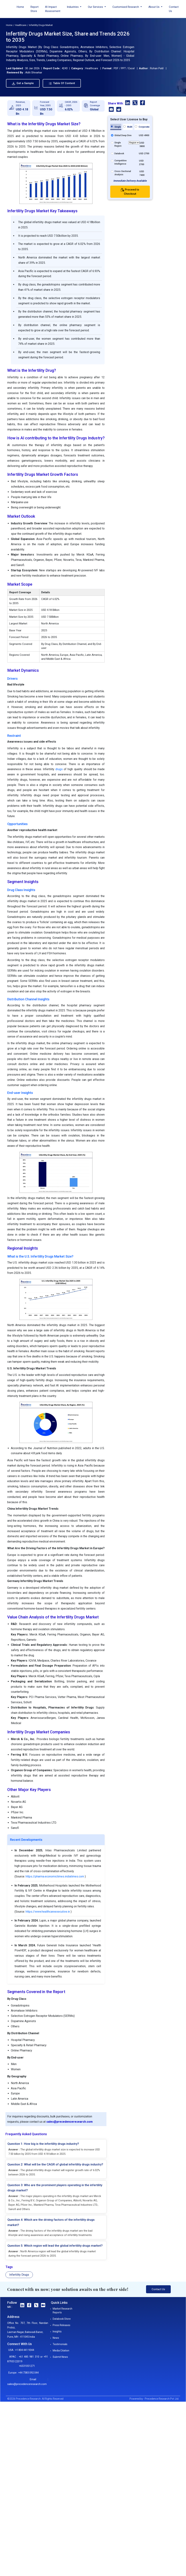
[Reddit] (118, 110)
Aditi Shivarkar (33, 72)
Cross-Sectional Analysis (122, 173)
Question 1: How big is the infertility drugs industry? (43, 2144)
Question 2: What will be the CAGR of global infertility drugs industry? (55, 2164)
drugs (59, 769)
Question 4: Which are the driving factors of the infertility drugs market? (51, 2222)
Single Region (127, 144)
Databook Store (62, 2318)
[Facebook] (142, 103)
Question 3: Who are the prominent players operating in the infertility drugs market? (54, 2187)
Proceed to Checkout (130, 191)
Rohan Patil (156, 68)
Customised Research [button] (126, 7)
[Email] (111, 110)
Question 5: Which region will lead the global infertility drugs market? (55, 2245)
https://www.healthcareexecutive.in (48, 1911)
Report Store (35, 9)
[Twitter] (135, 103)
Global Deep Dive (123, 135)
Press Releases (61, 2325)
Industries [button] (73, 7)
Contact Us (174, 9)
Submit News (60, 2356)
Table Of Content (61, 83)
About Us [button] (154, 7)
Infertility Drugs (19, 2274)
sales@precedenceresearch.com (69, 2121)
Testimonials (60, 2344)
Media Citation (61, 2350)
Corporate (142, 126)
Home (20, 7)
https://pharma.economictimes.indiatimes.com (55, 1876)
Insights (57, 2331)
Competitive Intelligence (120, 162)
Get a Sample (23, 83)
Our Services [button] (96, 7)
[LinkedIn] (128, 103)
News (56, 2337)
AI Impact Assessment (52, 9)
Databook (119, 153)
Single (116, 126)
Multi (127, 126)
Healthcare (20, 25)
